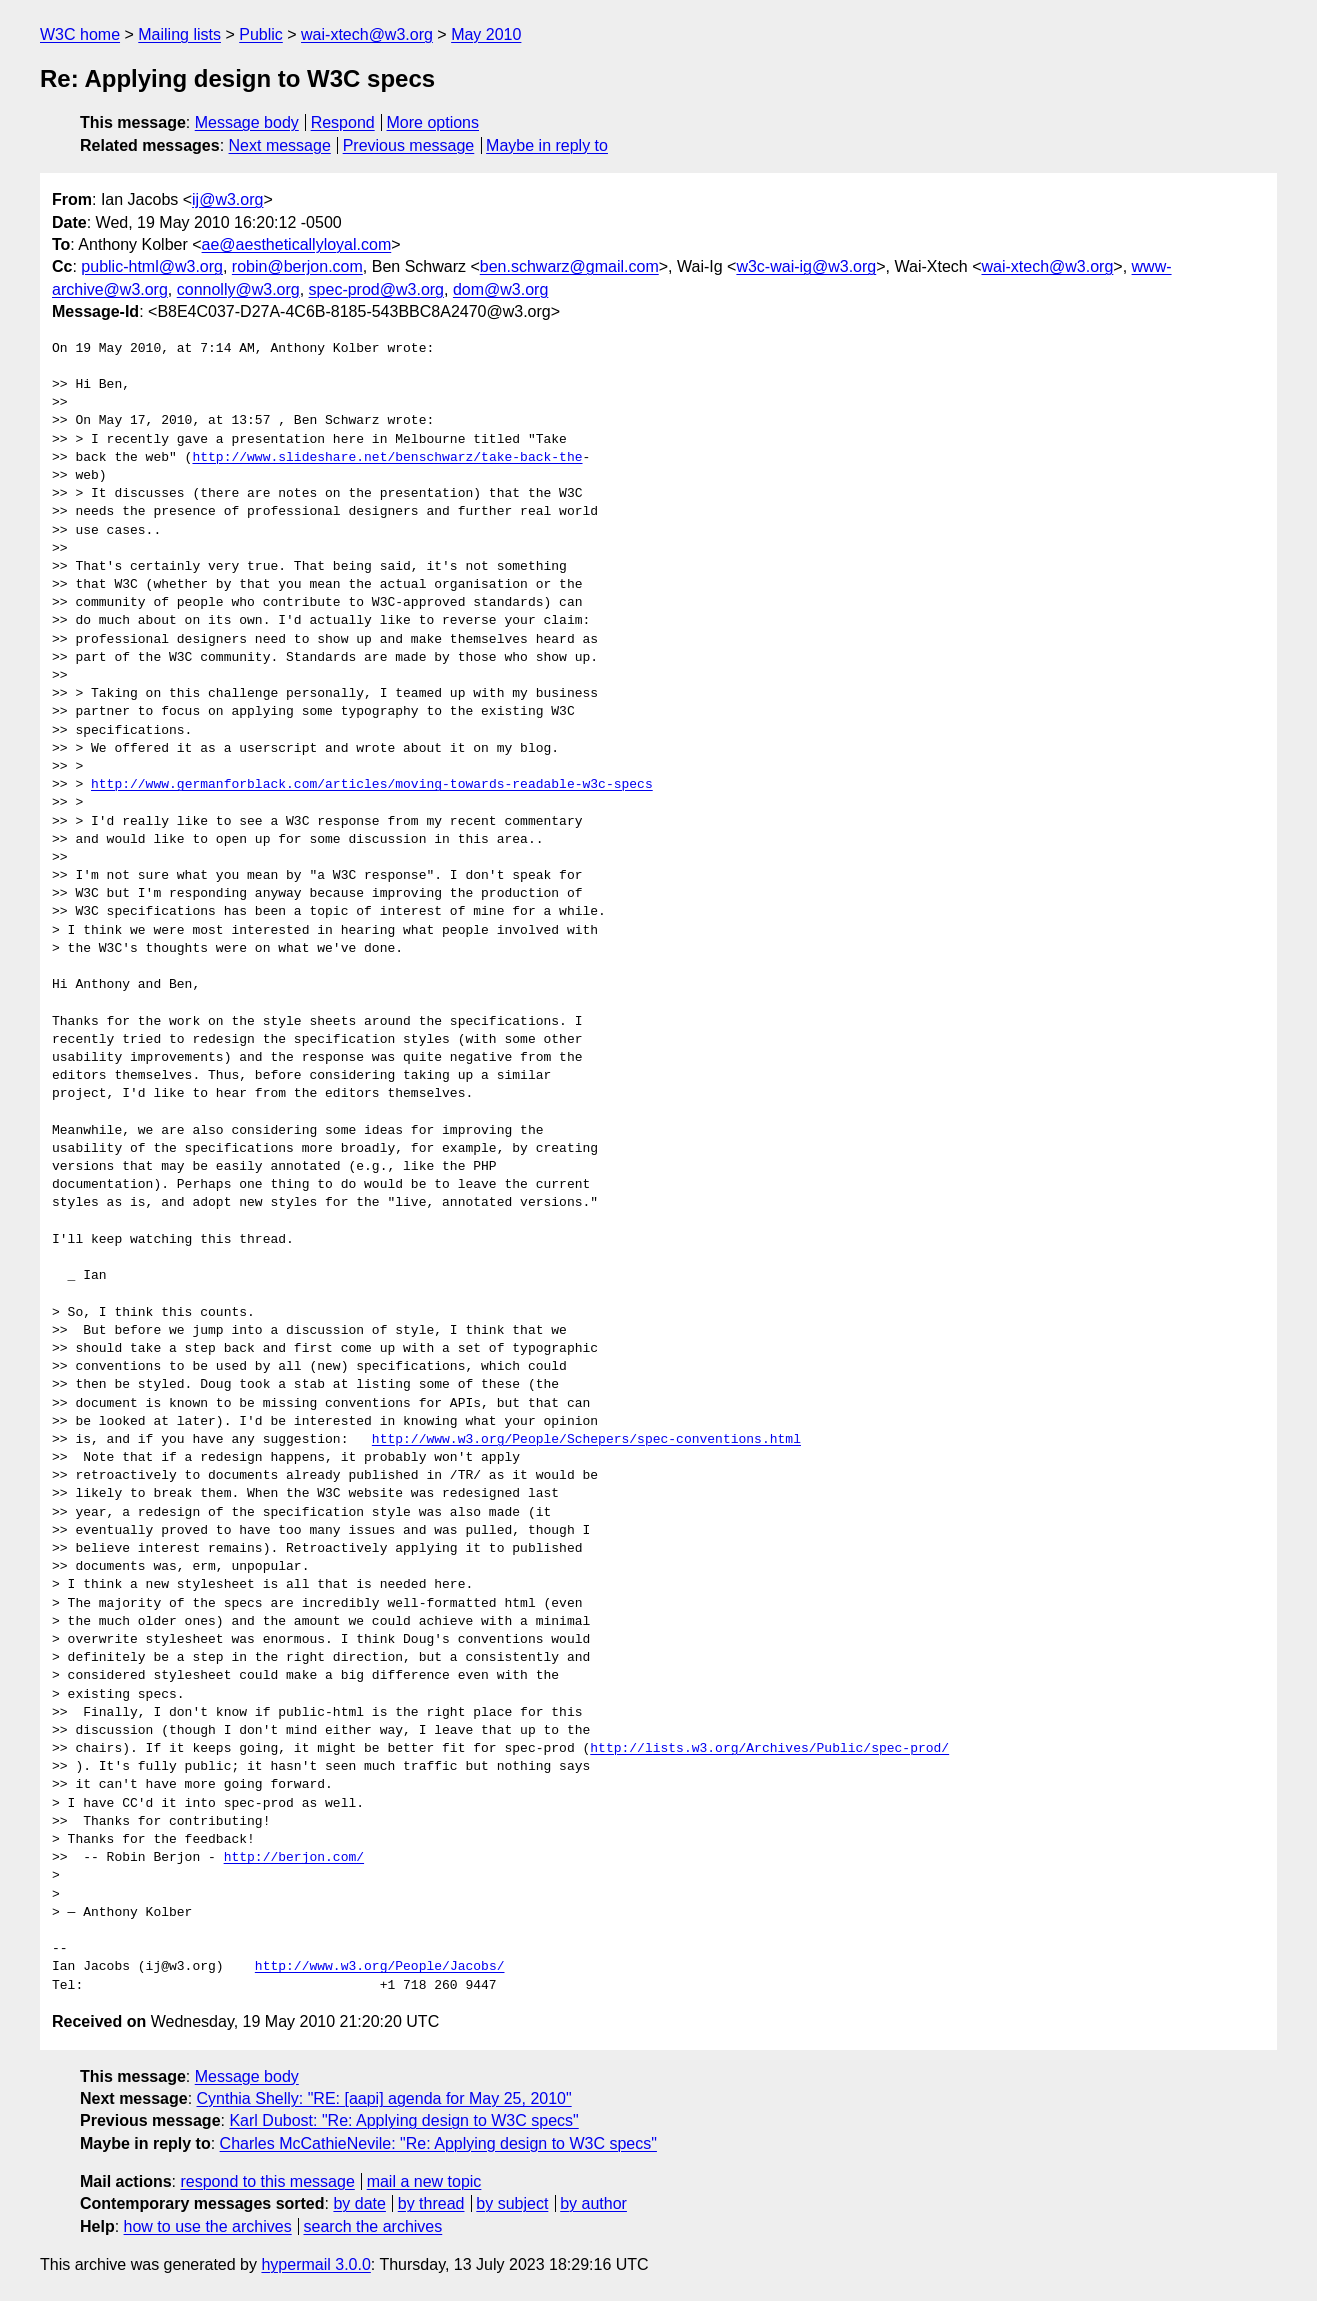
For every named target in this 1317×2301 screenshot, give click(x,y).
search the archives (373, 2226)
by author (593, 2203)
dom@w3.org (500, 289)
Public (261, 34)
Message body (247, 122)
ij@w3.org (227, 199)
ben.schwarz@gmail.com (569, 266)
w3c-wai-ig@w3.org (806, 266)
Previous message (409, 145)
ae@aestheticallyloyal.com (297, 244)
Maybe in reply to (547, 145)
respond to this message (267, 2181)
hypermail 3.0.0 (315, 2264)
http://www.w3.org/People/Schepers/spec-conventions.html (586, 1440)
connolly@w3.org (238, 289)
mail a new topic (424, 2181)
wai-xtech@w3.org (367, 34)
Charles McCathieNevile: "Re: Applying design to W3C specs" (438, 2143)
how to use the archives (208, 2226)
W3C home (80, 34)
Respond (343, 122)
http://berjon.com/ (294, 1858)
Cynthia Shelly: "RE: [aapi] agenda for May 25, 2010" (384, 2098)
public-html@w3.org (152, 266)
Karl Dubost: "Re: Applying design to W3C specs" (403, 2120)
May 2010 (486, 34)
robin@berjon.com (297, 266)
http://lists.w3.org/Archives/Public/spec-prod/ (769, 1749)
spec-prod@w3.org (376, 289)
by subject (512, 2203)
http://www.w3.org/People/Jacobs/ (380, 1967)
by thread (431, 2203)
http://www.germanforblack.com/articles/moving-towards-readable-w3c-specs (372, 785)
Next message (280, 145)
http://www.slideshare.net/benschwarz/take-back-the (387, 458)
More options (433, 122)
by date (359, 2203)
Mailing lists (179, 34)
